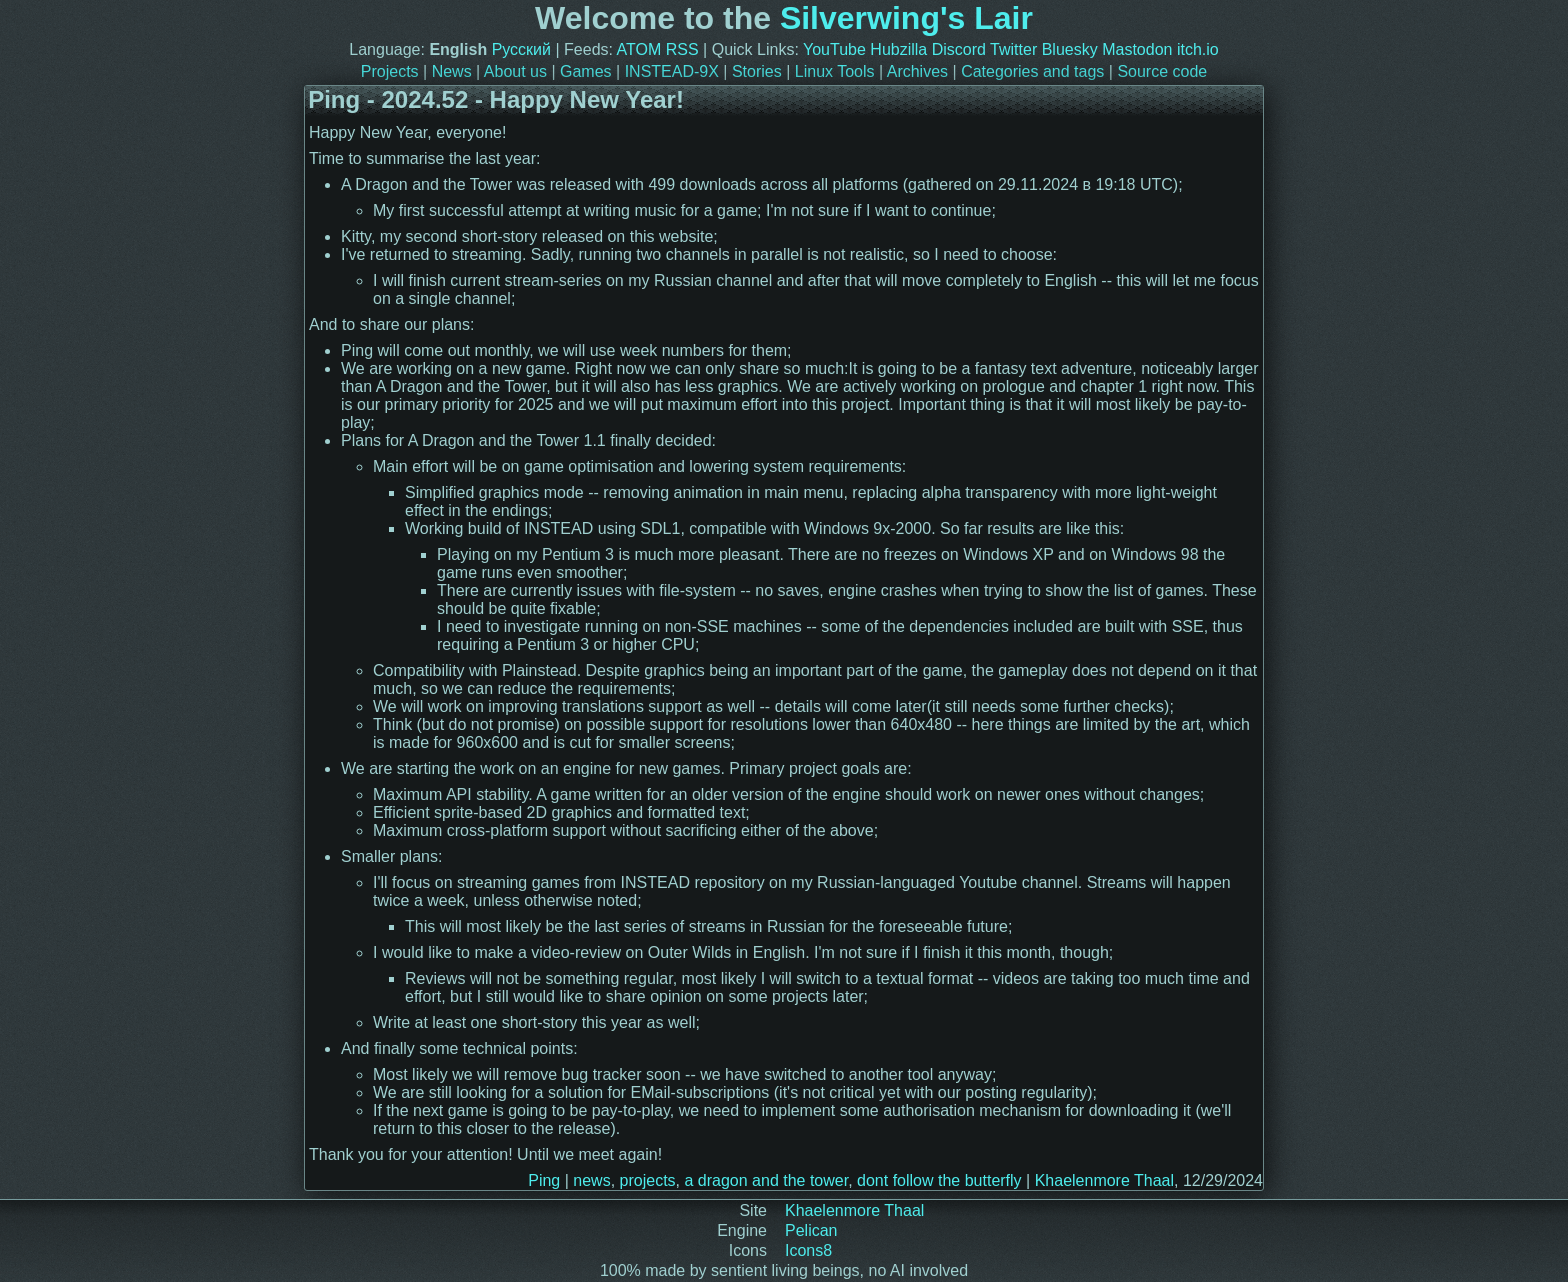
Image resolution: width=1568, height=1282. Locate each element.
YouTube (834, 49)
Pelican (811, 1230)
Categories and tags (1032, 71)
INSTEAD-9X (672, 71)
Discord (959, 49)
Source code (1162, 71)
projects (648, 1180)
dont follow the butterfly (939, 1180)
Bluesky (1070, 49)
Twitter (1013, 49)
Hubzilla (898, 49)
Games (586, 71)
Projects (390, 71)
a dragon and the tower (766, 1180)
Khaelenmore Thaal (1104, 1180)
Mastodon (1137, 49)
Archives (917, 71)
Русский (521, 49)
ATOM (639, 49)
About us (515, 71)
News (452, 71)
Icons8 (808, 1250)
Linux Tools (835, 71)
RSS (682, 49)
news (591, 1180)
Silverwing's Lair (906, 18)
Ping (544, 1180)
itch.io (1198, 49)
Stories (757, 71)
